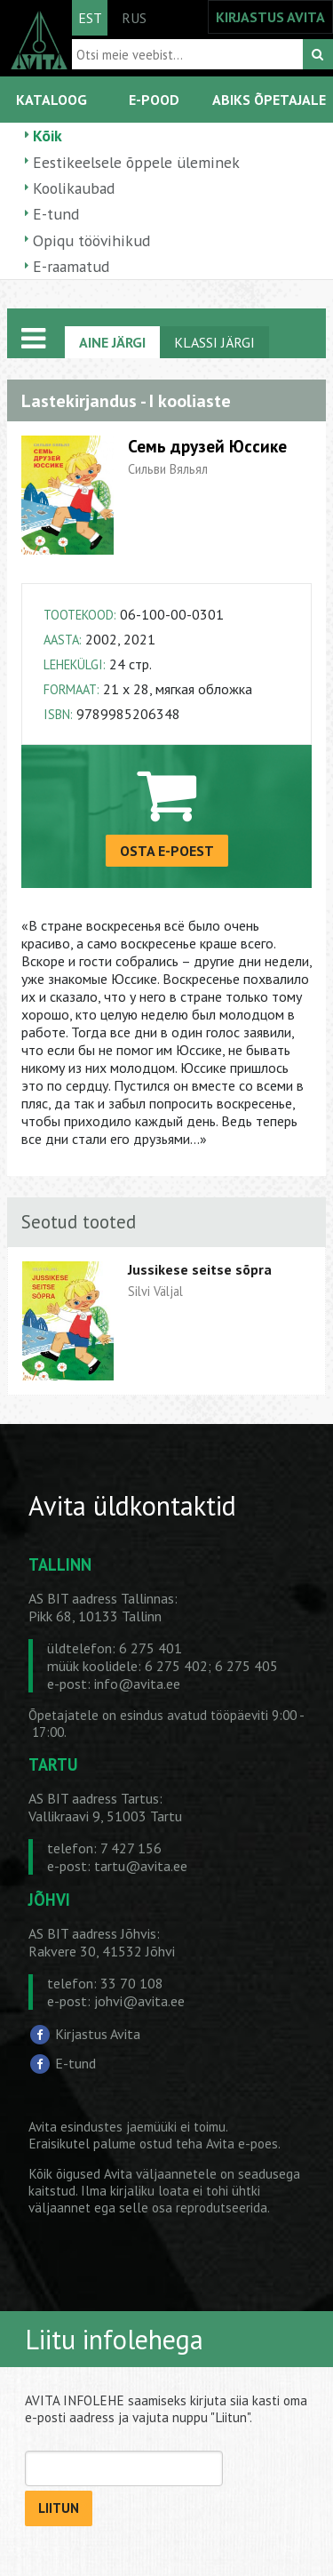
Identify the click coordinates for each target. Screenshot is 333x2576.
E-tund (56, 214)
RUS (134, 18)
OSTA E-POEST (167, 851)
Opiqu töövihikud (91, 240)
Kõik (47, 135)
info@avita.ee (137, 1683)
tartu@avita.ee (140, 1866)
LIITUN (58, 2508)
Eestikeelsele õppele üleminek (136, 162)
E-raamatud (71, 266)
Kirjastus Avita (97, 2033)
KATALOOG (51, 99)
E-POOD (154, 99)
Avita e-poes (242, 2143)
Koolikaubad (74, 188)
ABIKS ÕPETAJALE (269, 99)
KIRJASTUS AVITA (270, 17)
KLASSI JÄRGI (214, 342)
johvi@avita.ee (139, 2001)
